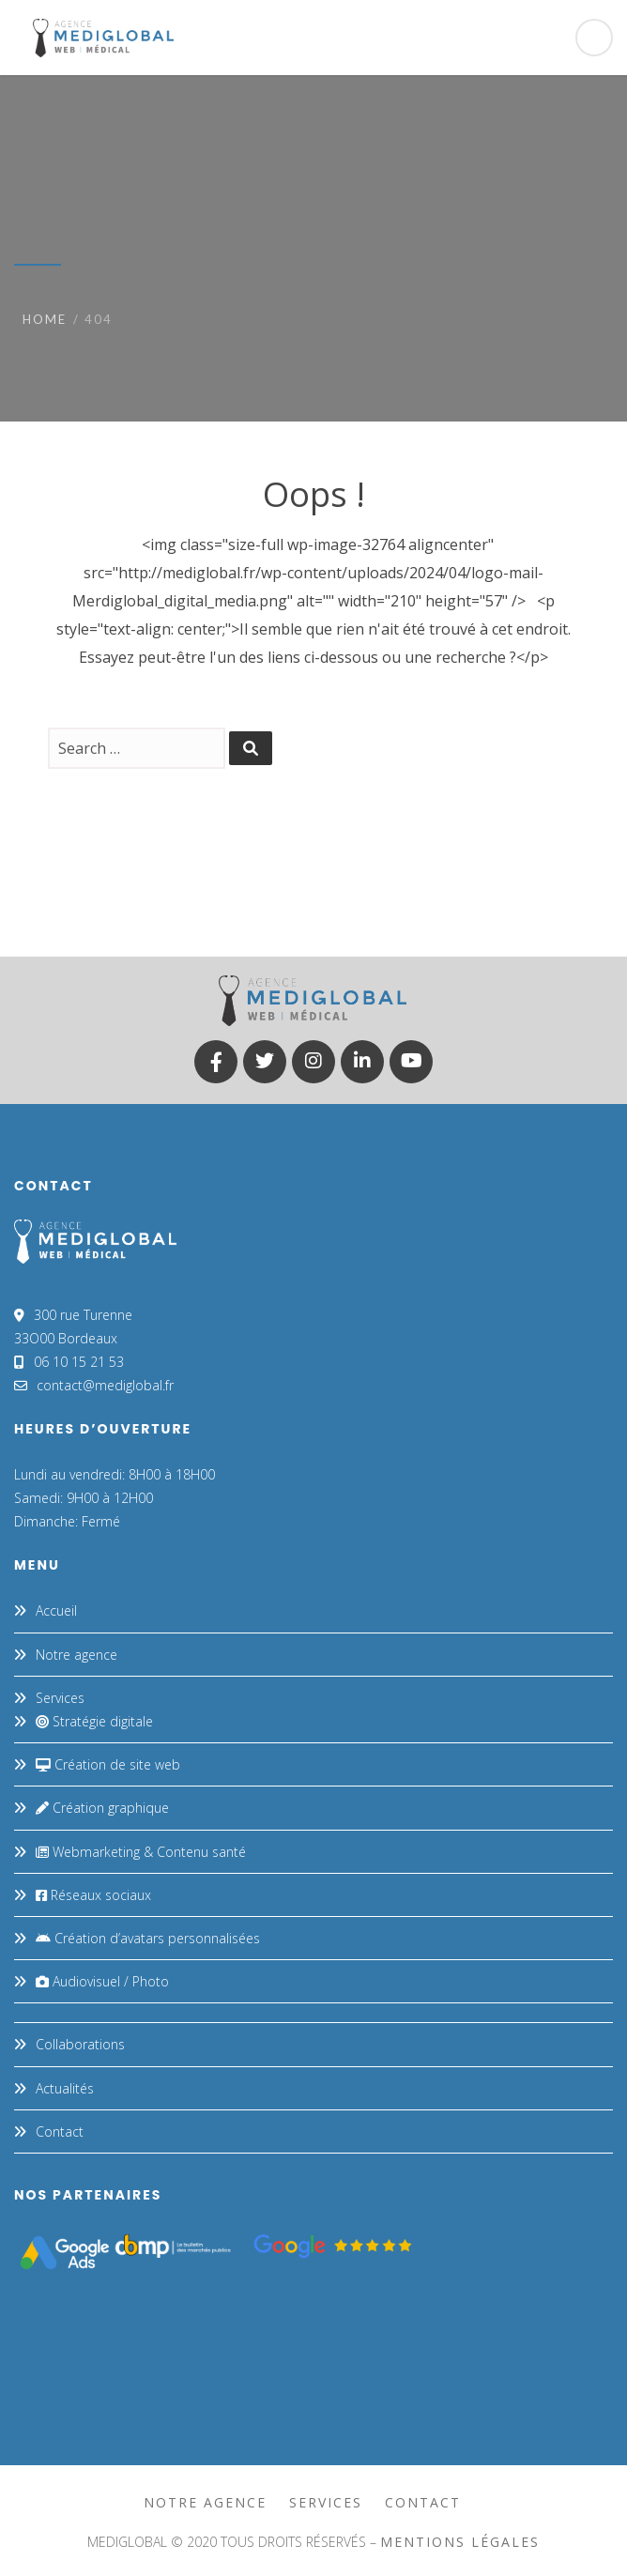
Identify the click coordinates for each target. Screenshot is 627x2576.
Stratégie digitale (94, 1721)
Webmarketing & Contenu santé (141, 1852)
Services (60, 1698)
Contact (60, 2131)
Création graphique (102, 1808)
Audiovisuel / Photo (102, 1981)
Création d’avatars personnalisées (148, 1938)
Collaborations (80, 2044)
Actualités (65, 2088)
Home (45, 319)
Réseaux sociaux (93, 1895)
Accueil (56, 1610)
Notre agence (76, 1655)
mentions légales (460, 2542)
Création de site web (108, 1764)
